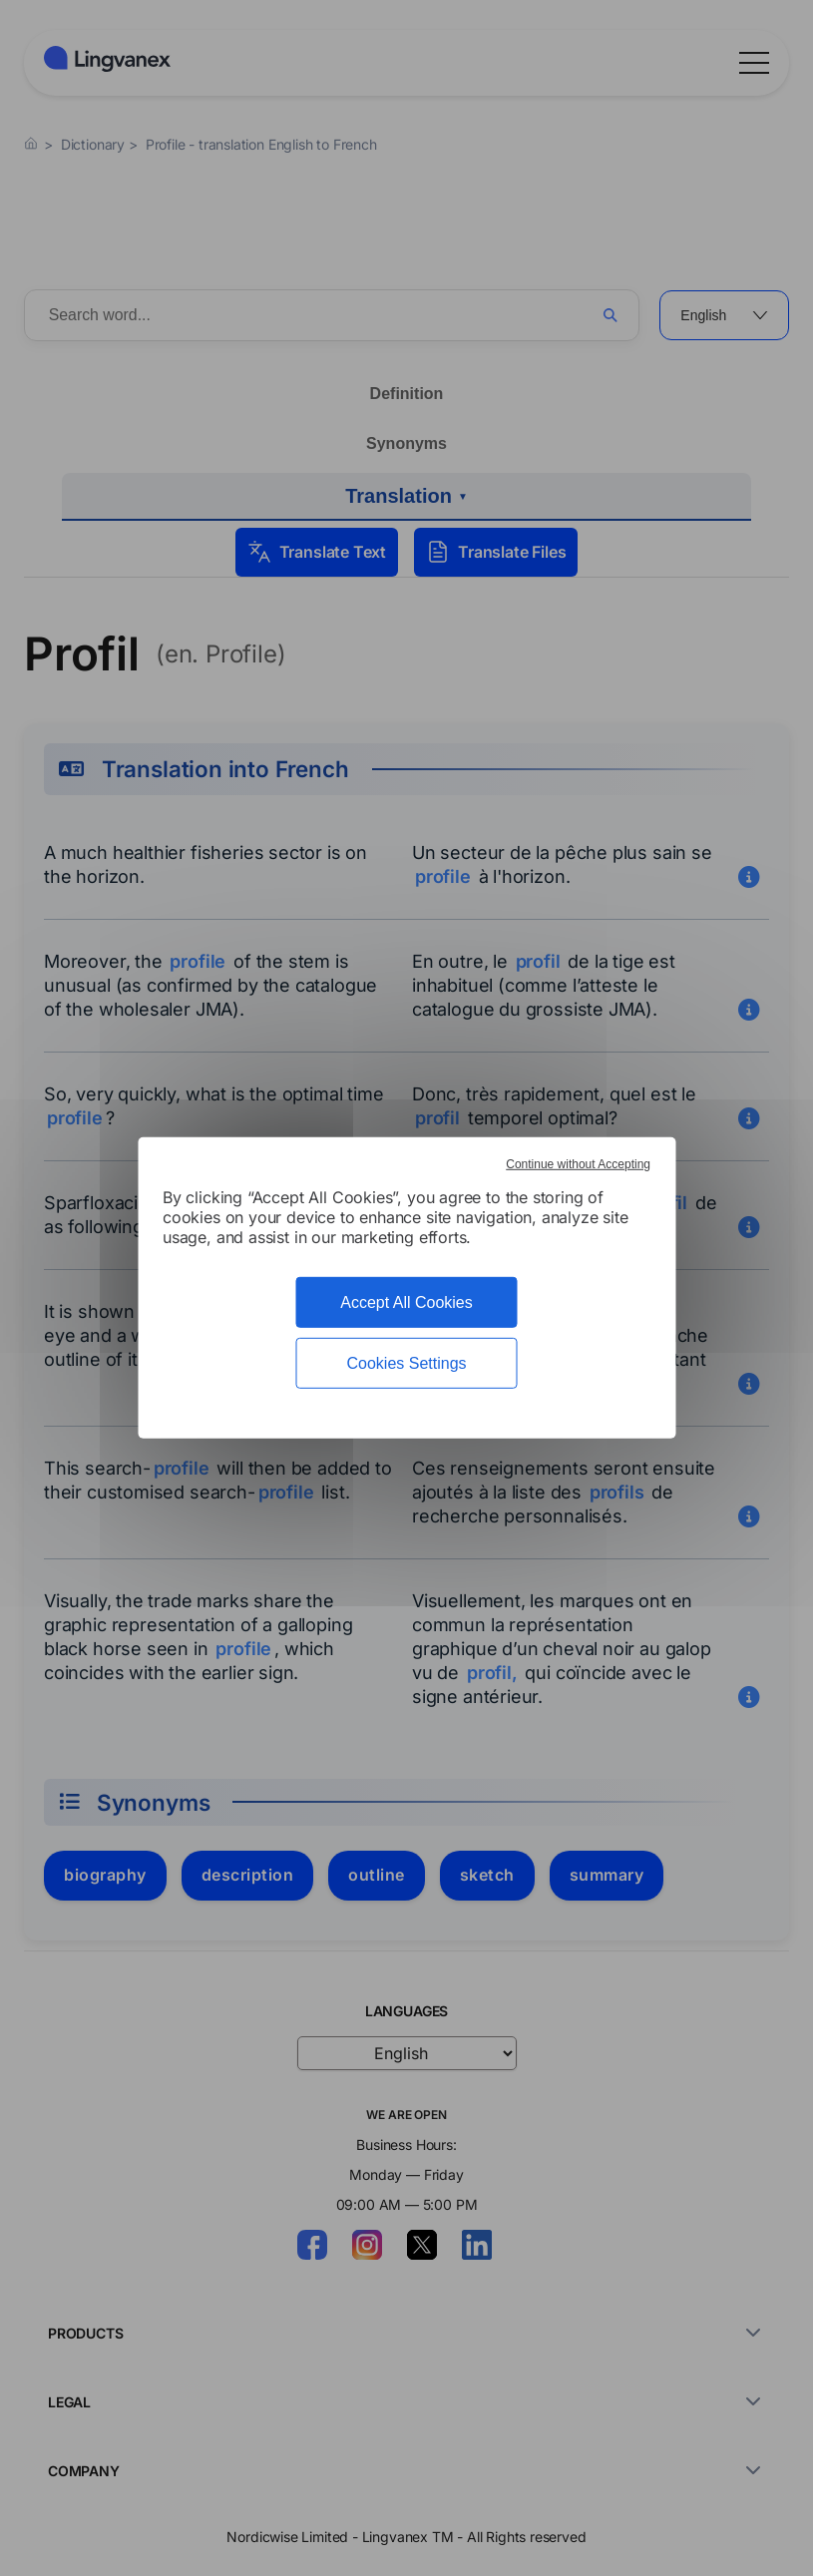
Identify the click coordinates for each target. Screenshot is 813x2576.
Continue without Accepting (578, 1164)
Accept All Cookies (406, 1302)
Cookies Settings (406, 1363)
